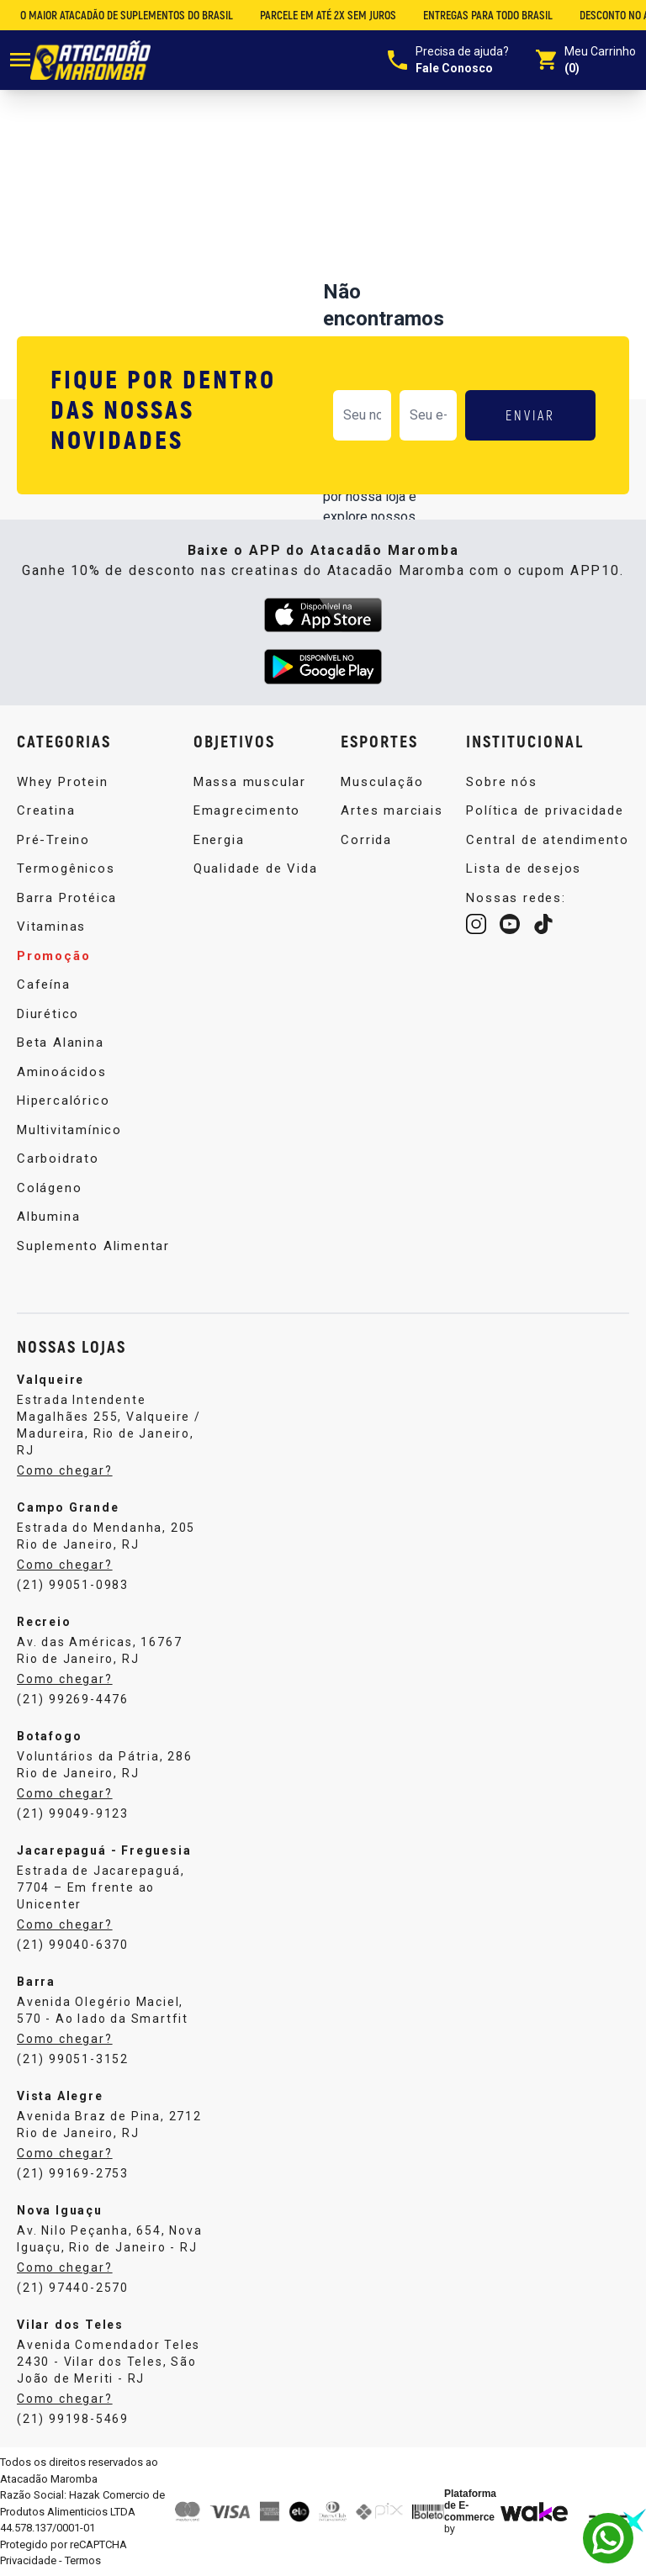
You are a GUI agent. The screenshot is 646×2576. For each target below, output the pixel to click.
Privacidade (28, 2560)
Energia (219, 839)
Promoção (53, 955)
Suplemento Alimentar (93, 1246)
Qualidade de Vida (255, 868)
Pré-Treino (53, 839)
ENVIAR (530, 415)
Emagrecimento (246, 810)
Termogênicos (66, 868)
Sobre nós (501, 781)
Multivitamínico (69, 1130)
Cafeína (44, 984)
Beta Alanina (60, 1042)
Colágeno (49, 1188)
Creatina (46, 810)
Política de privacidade (544, 810)
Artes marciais (391, 810)
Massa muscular (249, 781)
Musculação (382, 781)
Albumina (48, 1216)
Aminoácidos (62, 1071)
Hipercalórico (63, 1100)
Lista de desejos (523, 868)
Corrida (366, 839)
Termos (83, 2560)
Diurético (48, 1013)
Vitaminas (51, 926)
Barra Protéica (67, 897)
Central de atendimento (547, 839)
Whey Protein (63, 781)
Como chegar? (65, 1470)
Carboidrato (58, 1158)
